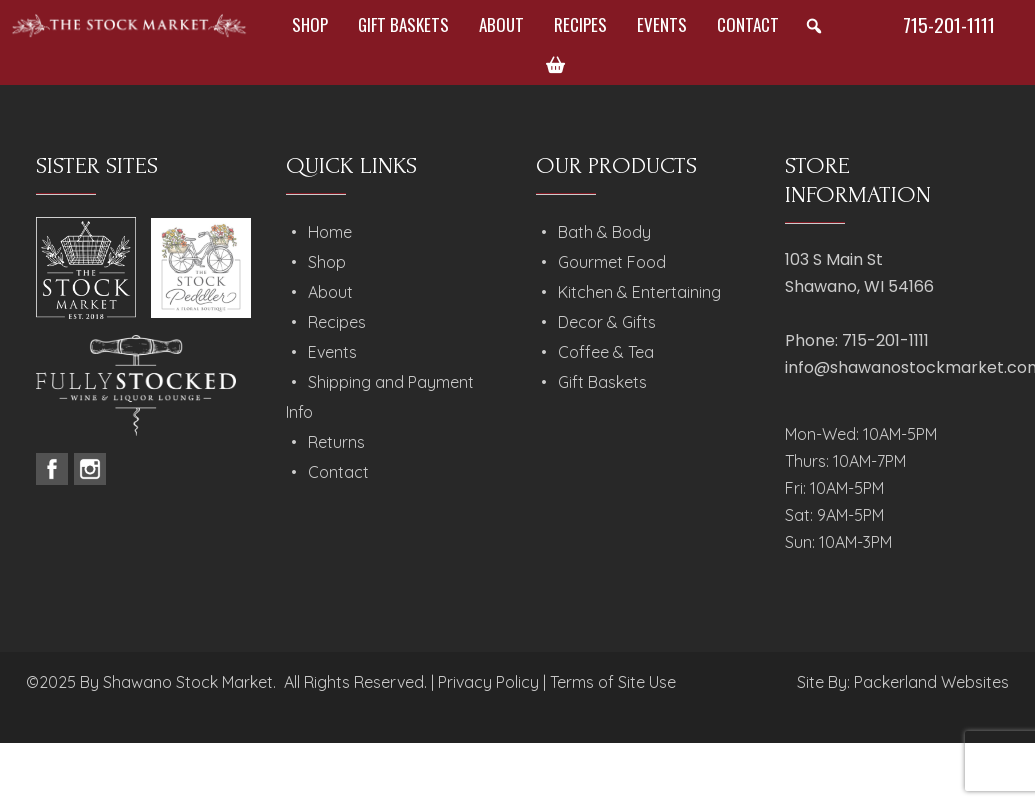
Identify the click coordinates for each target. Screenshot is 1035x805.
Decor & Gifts (607, 322)
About (501, 24)
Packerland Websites (931, 682)
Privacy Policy (488, 682)
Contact (748, 24)
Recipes (580, 24)
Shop (310, 24)
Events (662, 24)
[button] (814, 26)
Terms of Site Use (613, 682)
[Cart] (555, 65)
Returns (336, 442)
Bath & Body (604, 232)
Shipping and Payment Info (380, 397)
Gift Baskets (403, 24)
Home (330, 232)
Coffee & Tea (606, 352)
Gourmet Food (612, 262)
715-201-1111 (949, 24)
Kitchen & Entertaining (639, 292)
